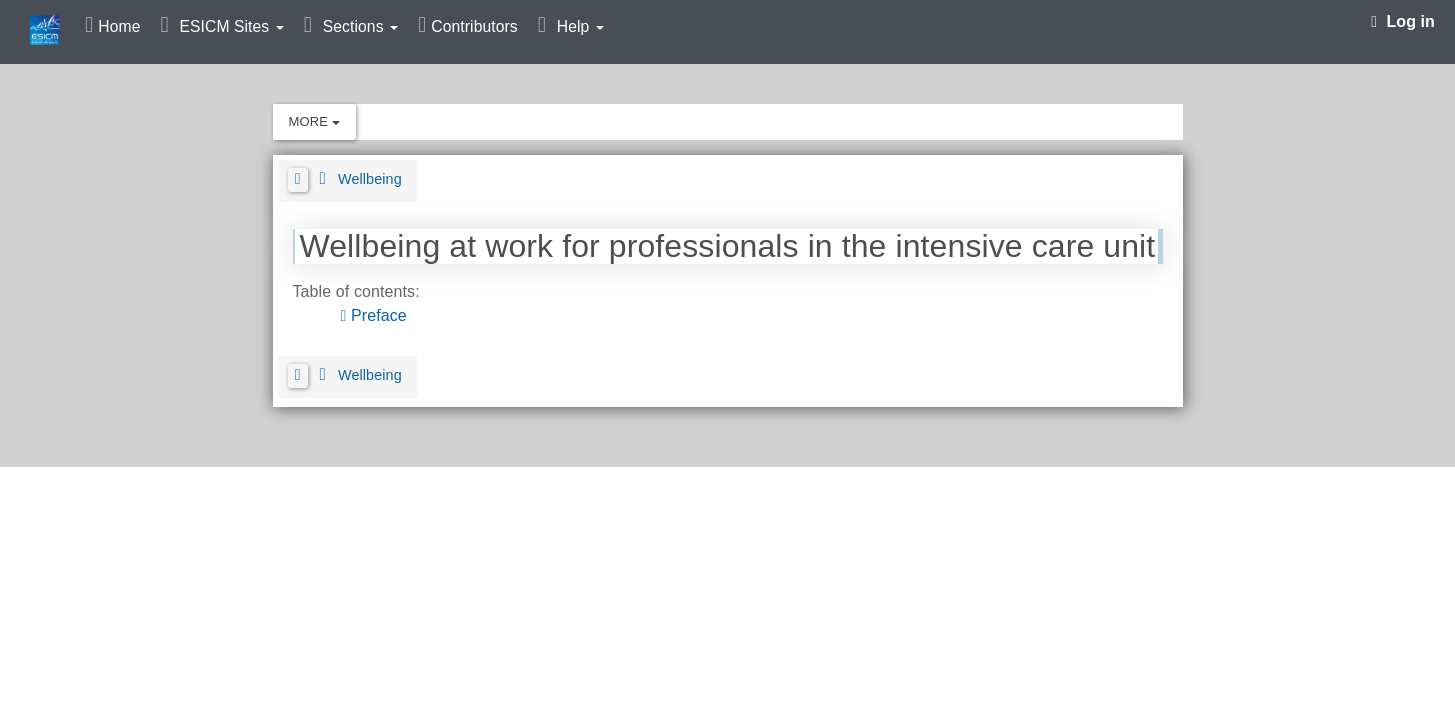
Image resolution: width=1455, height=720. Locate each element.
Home (119, 26)
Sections (360, 26)
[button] (298, 180)
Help (580, 26)
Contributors (474, 26)
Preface (376, 315)
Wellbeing (370, 179)
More (314, 121)
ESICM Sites (231, 26)
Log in (1403, 21)
